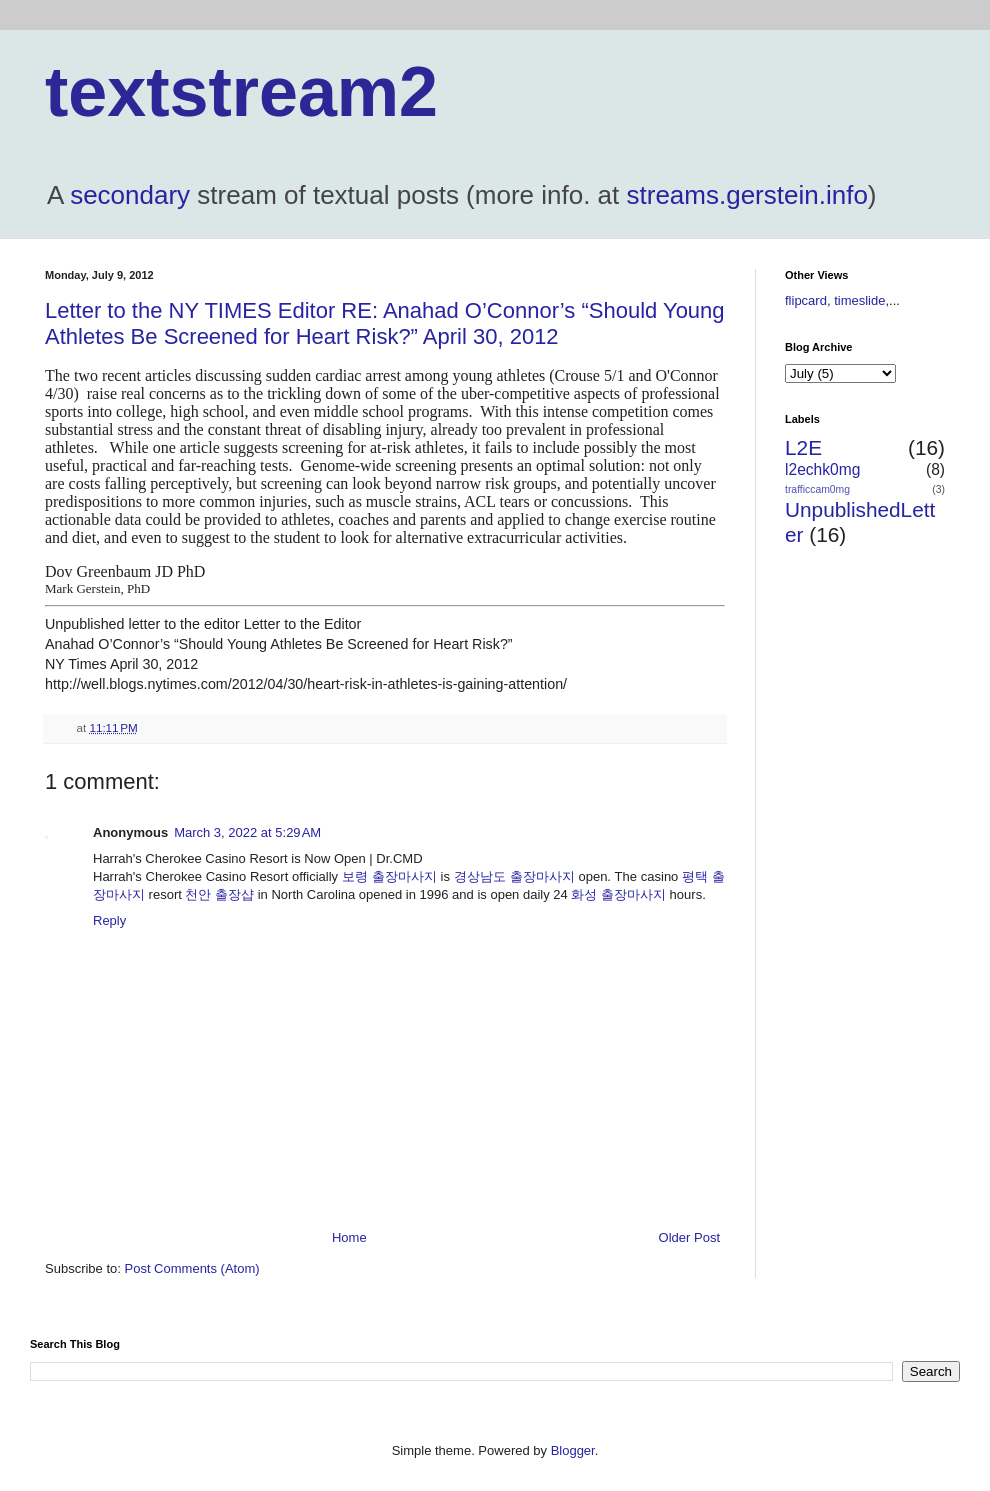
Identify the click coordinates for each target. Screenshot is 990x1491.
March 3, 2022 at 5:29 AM (247, 832)
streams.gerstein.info (747, 195)
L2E (803, 447)
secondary (130, 195)
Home (349, 1237)
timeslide (859, 300)
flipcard (806, 300)
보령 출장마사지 (389, 876)
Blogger (573, 1450)
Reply (109, 920)
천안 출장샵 (219, 894)
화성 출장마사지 (618, 894)
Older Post (689, 1237)
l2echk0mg (822, 469)
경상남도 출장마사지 (514, 876)
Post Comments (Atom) (192, 1268)
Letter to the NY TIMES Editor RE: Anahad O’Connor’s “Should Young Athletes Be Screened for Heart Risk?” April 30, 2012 (385, 323)
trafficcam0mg (817, 489)
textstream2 (241, 92)
